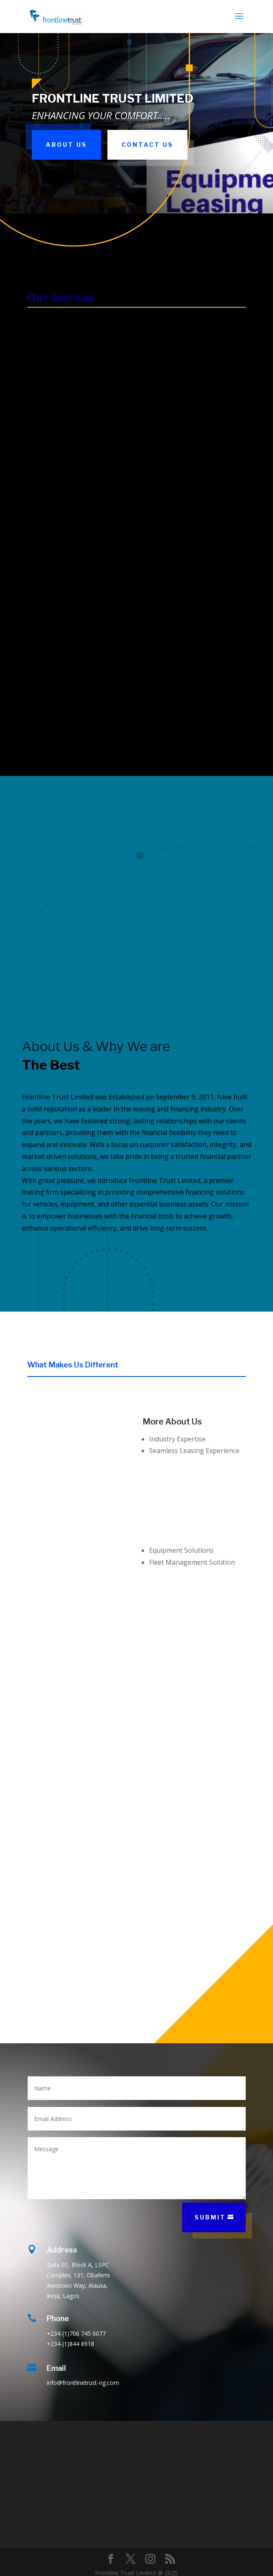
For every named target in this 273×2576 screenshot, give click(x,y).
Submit (210, 2217)
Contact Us (147, 144)
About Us (66, 144)
